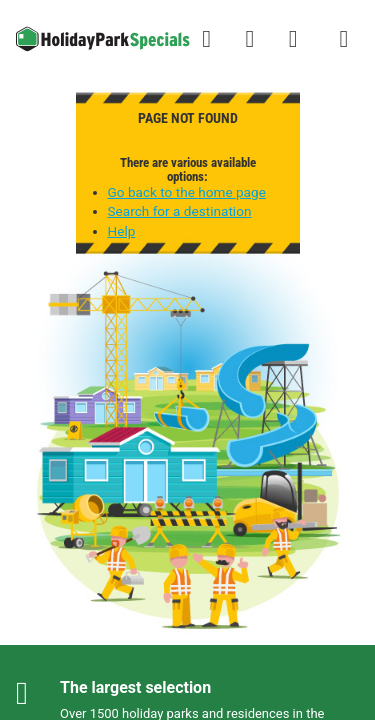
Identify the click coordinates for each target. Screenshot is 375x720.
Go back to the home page (187, 192)
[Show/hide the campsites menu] (344, 39)
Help (122, 231)
